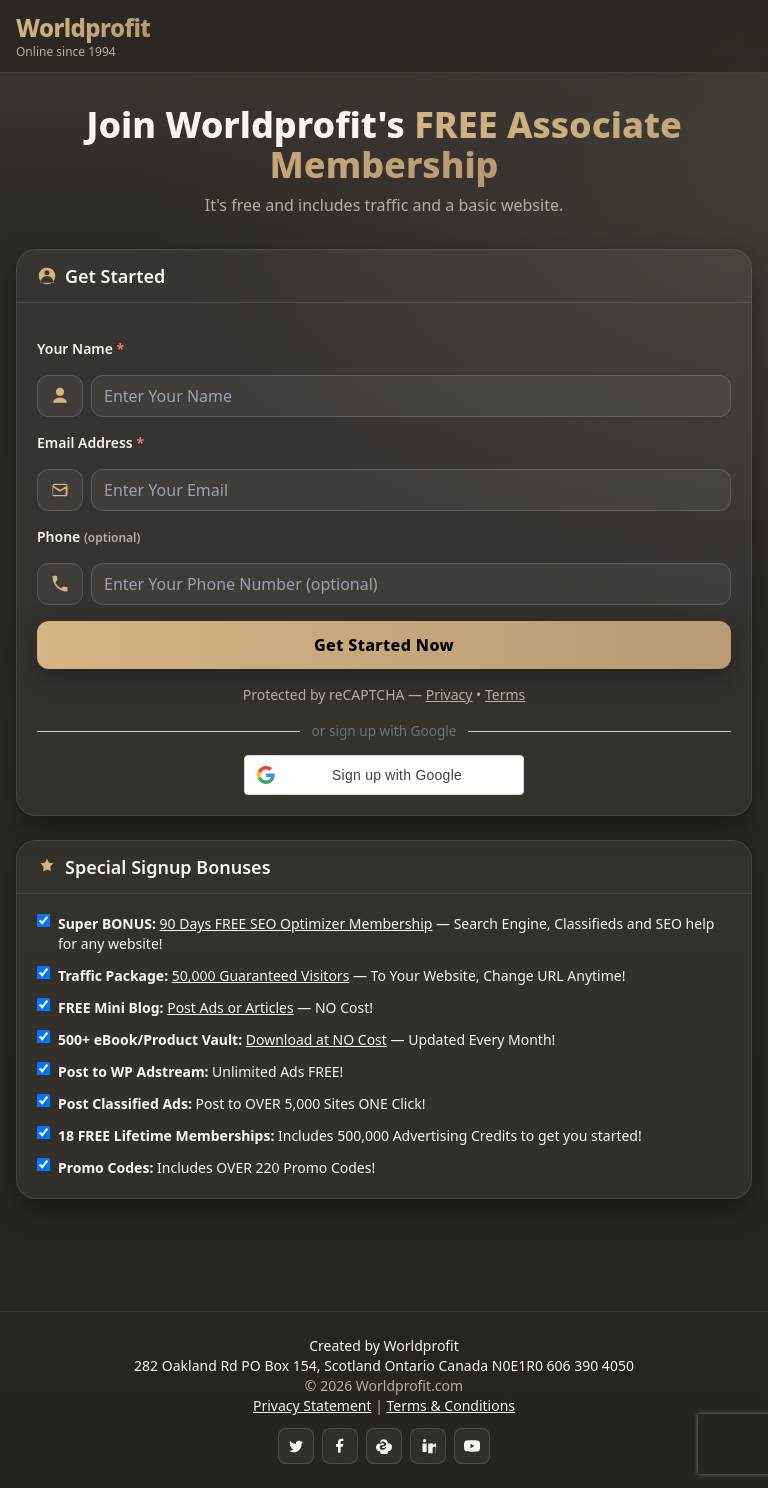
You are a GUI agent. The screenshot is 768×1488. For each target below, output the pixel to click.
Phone (88, 536)
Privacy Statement (312, 1405)
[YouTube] (472, 1446)
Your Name (80, 348)
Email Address (90, 442)
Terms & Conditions (451, 1405)
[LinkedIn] (428, 1446)
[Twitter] (296, 1446)
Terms (505, 694)
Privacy (449, 694)
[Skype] (384, 1446)
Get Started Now (384, 645)
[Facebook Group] (340, 1446)
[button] (384, 775)
